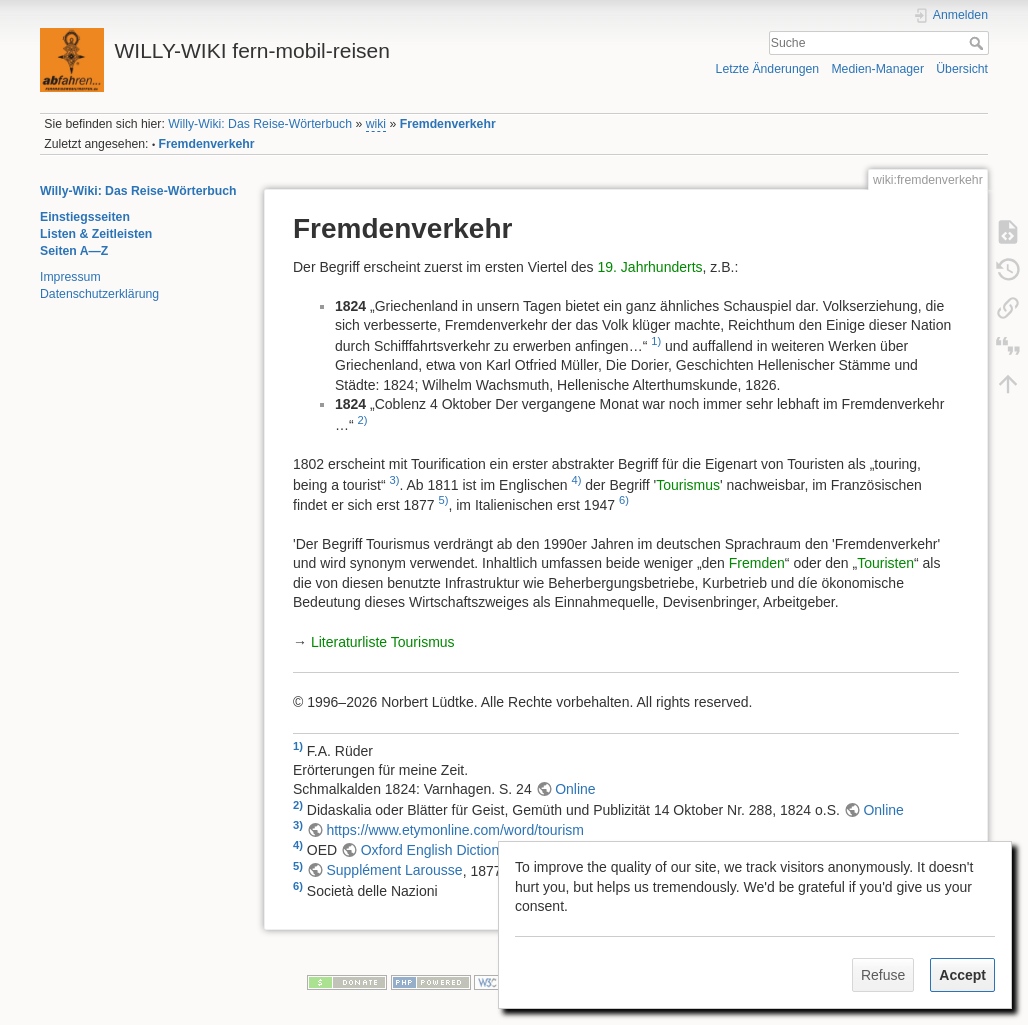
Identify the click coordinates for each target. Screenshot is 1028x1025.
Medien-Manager (877, 69)
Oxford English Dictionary (439, 850)
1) (656, 341)
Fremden (757, 563)
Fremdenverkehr (448, 124)
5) (444, 500)
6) (624, 500)
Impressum (70, 277)
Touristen (885, 563)
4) (576, 480)
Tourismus (688, 484)
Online (575, 789)
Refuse (883, 975)
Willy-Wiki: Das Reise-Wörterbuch (260, 124)
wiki (376, 124)
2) (363, 420)
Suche (978, 43)
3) (395, 480)
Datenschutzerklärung (99, 294)
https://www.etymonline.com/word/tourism (455, 830)
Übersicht (962, 69)
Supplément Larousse (394, 870)
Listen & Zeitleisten (96, 234)
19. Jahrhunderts (650, 267)
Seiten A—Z (74, 251)
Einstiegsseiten (85, 217)
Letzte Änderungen (768, 69)
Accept (962, 975)
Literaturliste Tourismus (383, 642)
